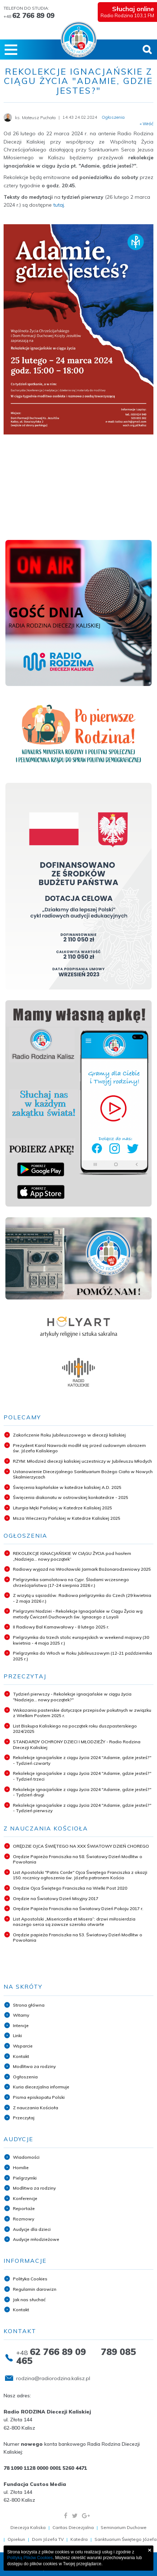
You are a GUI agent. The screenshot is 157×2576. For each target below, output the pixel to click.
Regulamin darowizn (34, 2289)
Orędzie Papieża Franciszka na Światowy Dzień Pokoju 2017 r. (78, 1908)
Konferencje (25, 2198)
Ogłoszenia (25, 2076)
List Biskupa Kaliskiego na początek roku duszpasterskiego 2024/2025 (75, 1728)
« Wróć (146, 124)
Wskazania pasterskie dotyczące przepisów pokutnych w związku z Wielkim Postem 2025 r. (82, 1713)
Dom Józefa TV (48, 2539)
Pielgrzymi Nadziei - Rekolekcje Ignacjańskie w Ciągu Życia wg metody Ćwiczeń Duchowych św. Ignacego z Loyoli (78, 1614)
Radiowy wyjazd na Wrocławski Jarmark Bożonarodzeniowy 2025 (82, 1569)
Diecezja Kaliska (28, 2527)
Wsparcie (23, 2046)
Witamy (21, 2015)
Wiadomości (26, 2157)
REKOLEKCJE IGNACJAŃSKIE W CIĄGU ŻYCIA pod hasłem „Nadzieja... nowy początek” (72, 1556)
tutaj (58, 205)
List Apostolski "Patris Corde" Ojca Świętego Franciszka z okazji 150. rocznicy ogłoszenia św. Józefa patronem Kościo (80, 1875)
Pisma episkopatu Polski (39, 2097)
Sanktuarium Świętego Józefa (125, 2539)
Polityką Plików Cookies (30, 2557)
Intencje (21, 2025)
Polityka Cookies (30, 2278)
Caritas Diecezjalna (73, 2527)
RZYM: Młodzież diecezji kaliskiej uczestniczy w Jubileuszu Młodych (82, 1461)
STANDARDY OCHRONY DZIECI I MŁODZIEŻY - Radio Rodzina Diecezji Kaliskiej (76, 1744)
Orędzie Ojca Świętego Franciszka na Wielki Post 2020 (70, 1888)
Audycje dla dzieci (32, 2229)
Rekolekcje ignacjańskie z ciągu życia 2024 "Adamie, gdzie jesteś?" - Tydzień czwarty (82, 1760)
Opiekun (16, 2539)
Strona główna (29, 2005)
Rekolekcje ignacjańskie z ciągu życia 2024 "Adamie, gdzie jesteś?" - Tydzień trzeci (82, 1776)
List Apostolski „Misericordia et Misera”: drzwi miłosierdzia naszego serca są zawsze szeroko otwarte (74, 1921)
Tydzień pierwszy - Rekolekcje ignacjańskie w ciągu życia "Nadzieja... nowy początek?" (72, 1696)
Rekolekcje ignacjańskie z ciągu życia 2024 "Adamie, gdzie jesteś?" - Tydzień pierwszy (82, 1808)
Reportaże (24, 2208)
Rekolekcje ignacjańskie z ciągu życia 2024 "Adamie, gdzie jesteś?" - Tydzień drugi (82, 1792)
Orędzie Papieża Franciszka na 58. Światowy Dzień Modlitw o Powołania (77, 1859)
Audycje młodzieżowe (36, 2239)
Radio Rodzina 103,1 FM (126, 11)
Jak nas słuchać (29, 2299)
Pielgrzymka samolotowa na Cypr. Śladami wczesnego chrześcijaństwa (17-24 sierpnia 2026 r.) (71, 1582)
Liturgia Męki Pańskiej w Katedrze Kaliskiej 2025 (62, 1507)
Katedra (79, 2539)
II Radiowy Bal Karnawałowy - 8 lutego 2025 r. (61, 1627)
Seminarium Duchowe (124, 2527)
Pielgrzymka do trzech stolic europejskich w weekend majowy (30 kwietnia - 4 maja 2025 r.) (81, 1640)
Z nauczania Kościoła (35, 2107)
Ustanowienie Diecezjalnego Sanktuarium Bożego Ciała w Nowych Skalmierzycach (83, 1474)
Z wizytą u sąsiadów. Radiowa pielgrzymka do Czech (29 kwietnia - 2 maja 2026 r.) (82, 1598)
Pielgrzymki (25, 2178)
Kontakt (21, 2056)
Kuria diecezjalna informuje (41, 2087)
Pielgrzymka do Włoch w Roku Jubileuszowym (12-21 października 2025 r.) (82, 1655)
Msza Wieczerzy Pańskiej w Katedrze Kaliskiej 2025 (66, 1518)
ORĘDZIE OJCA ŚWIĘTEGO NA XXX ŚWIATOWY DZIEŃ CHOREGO (81, 1846)
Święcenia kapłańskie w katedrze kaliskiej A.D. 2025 (67, 1487)
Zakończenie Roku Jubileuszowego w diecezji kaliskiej (69, 1435)
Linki (17, 2035)
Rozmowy (23, 2219)
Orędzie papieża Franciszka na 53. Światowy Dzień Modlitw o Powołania (77, 1937)
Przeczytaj (23, 2117)
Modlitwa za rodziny (34, 2066)
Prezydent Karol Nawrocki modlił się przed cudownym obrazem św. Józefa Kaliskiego (79, 1448)
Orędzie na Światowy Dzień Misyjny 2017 (55, 1898)
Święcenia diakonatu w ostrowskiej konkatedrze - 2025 (70, 1497)
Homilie (21, 2167)
